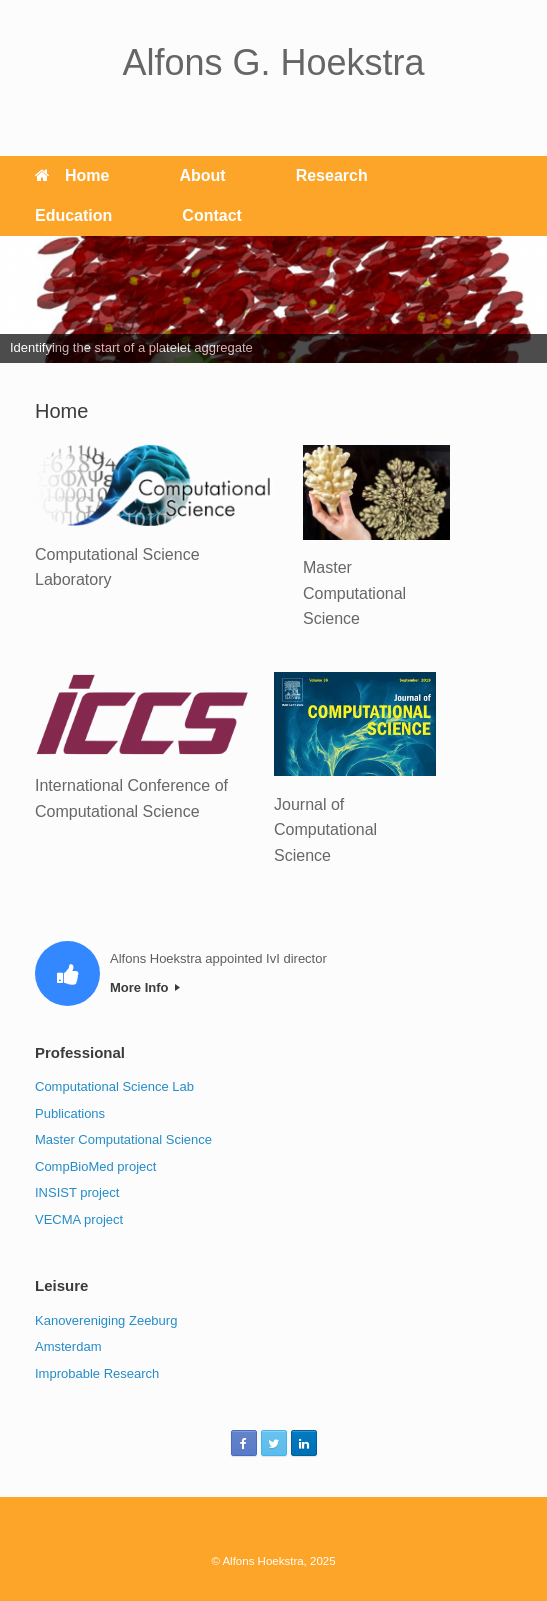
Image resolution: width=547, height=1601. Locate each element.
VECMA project (79, 1219)
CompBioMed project (95, 1166)
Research (332, 175)
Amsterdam (68, 1346)
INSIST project (77, 1192)
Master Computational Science (123, 1139)
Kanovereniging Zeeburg (106, 1320)
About (202, 175)
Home (72, 175)
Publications (70, 1113)
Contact (212, 215)
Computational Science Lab (114, 1086)
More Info (145, 987)
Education (73, 215)
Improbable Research (97, 1373)
